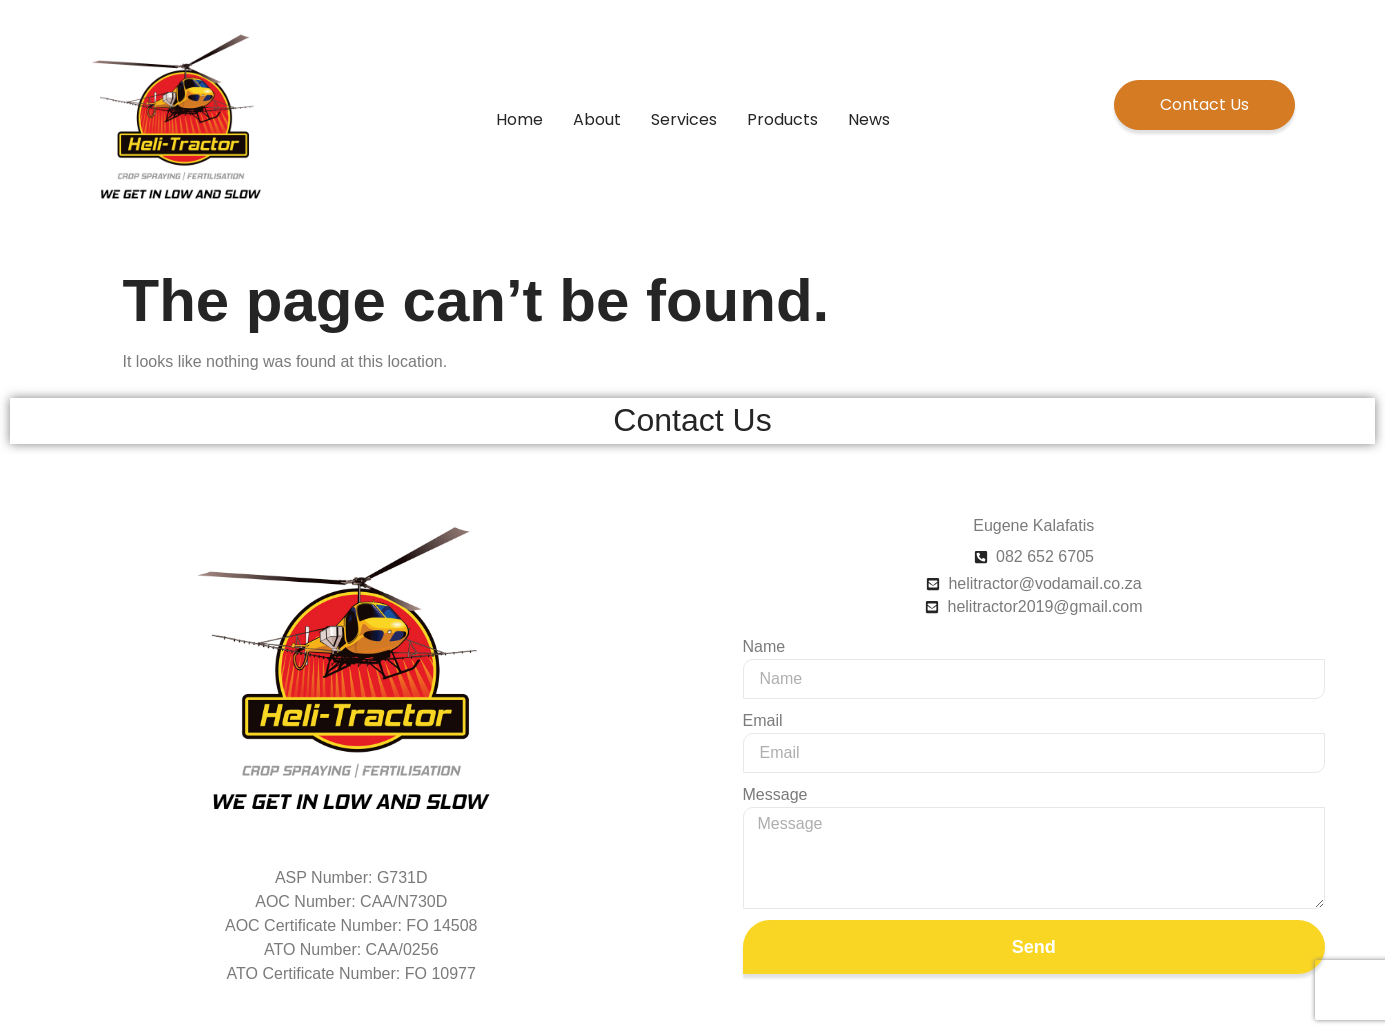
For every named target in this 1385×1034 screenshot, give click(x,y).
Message (775, 794)
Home (519, 119)
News (869, 119)
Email (763, 720)
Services (684, 119)
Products (782, 119)
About (597, 119)
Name (764, 646)
